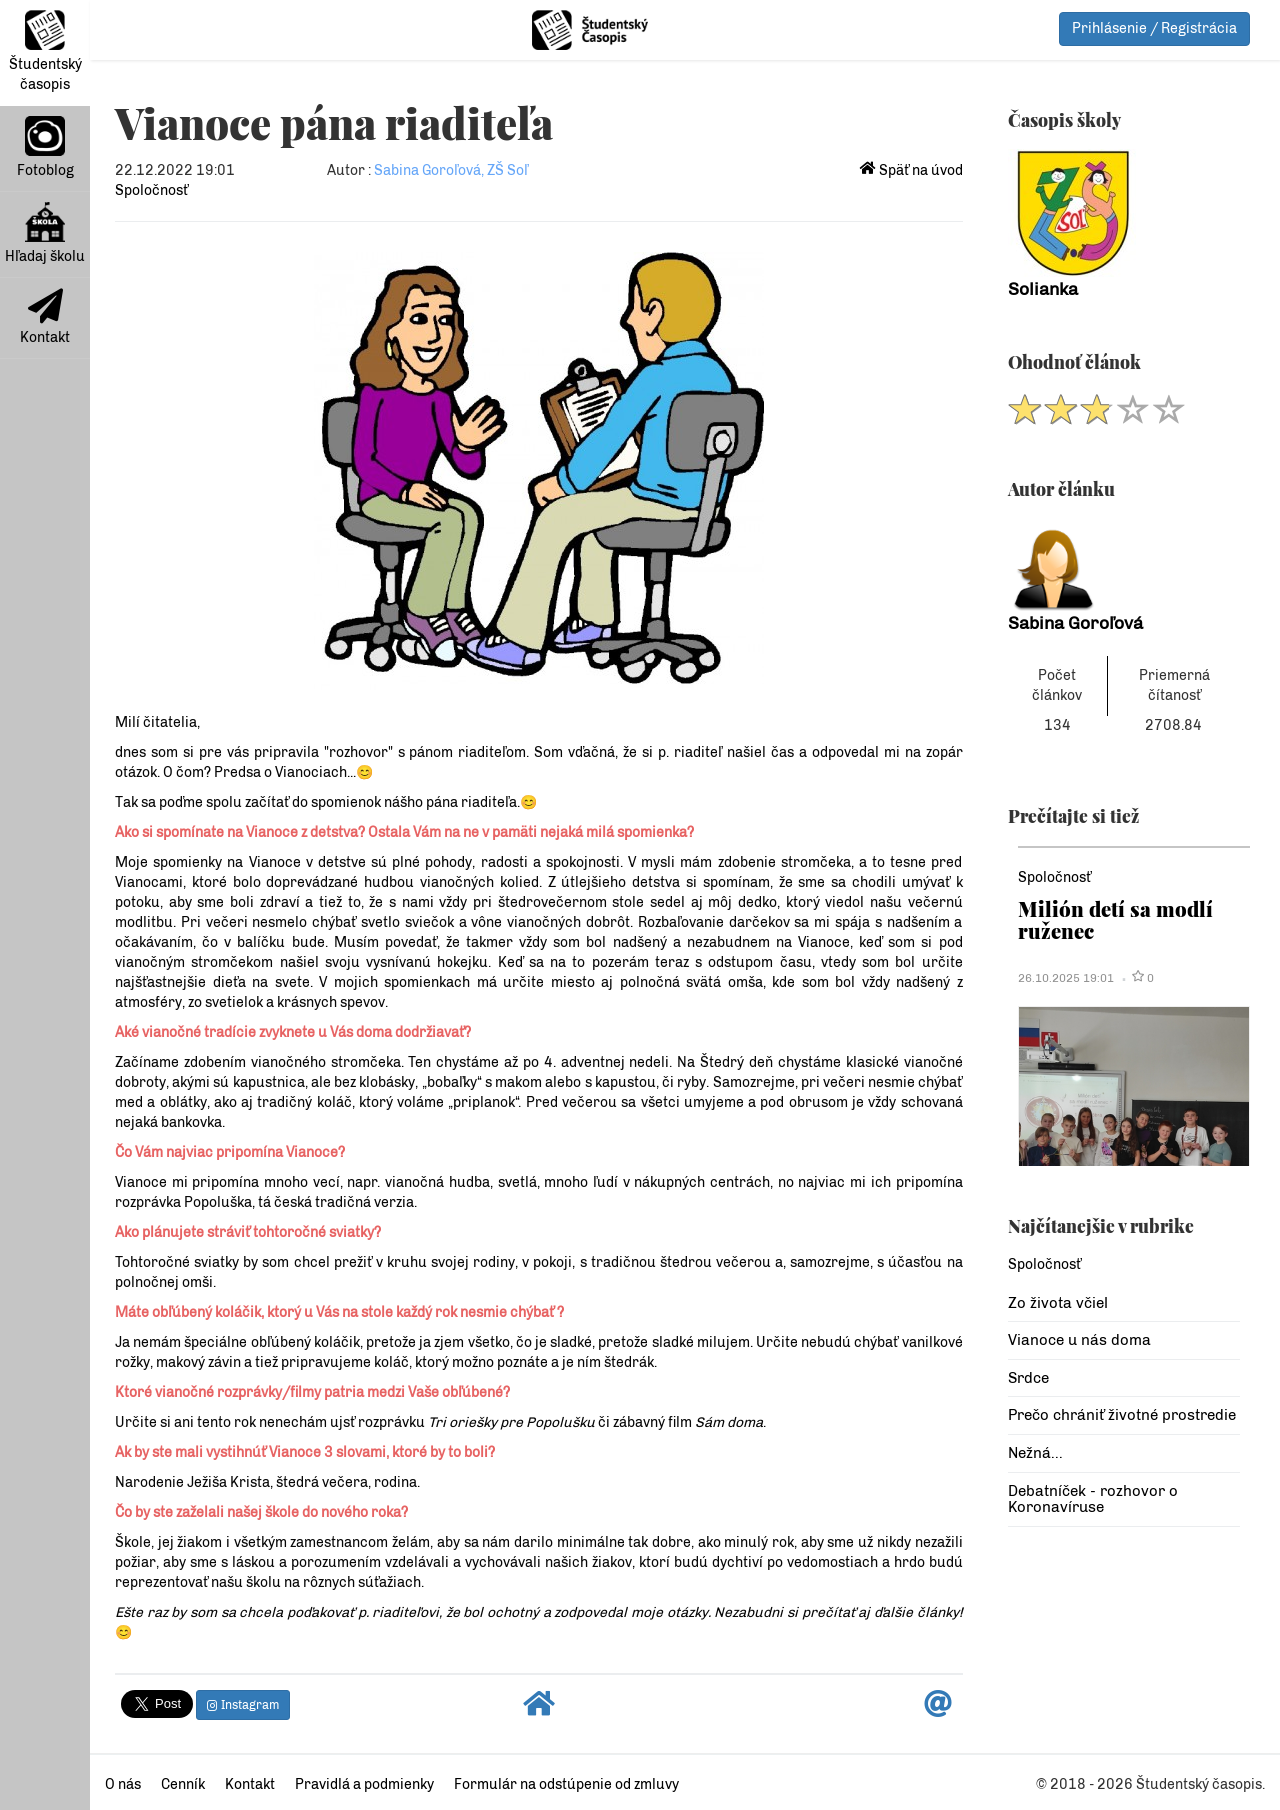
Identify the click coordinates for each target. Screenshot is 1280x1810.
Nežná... (1035, 1453)
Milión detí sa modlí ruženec (1115, 919)
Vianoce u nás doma (1079, 1340)
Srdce (1028, 1378)
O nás (123, 1784)
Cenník (183, 1784)
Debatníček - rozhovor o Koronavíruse (1093, 1499)
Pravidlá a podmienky (364, 1784)
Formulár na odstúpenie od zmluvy (566, 1784)
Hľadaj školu (45, 233)
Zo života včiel (1058, 1303)
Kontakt (45, 317)
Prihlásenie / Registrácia (1154, 28)
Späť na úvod (911, 170)
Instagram (243, 1705)
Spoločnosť (151, 190)
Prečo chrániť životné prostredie (1122, 1415)
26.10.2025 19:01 (1066, 978)
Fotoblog (45, 147)
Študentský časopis (45, 51)
